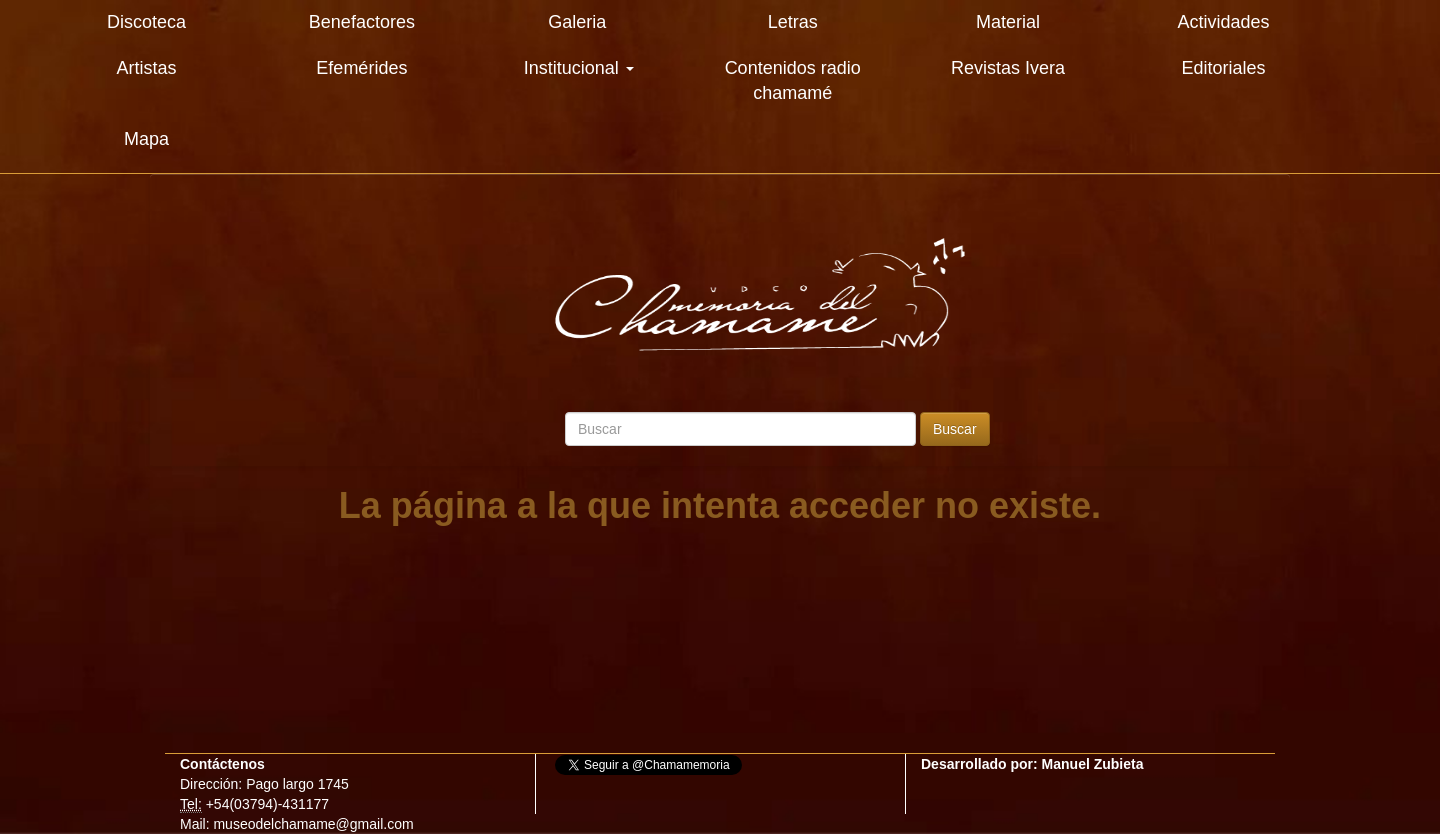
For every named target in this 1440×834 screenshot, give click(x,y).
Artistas (146, 68)
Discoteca (146, 22)
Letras (793, 22)
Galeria (577, 22)
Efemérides (361, 68)
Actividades (1223, 22)
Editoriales (1223, 68)
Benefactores (362, 22)
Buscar (955, 429)
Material (1008, 22)
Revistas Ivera (1008, 68)
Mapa (146, 139)
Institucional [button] (579, 68)
